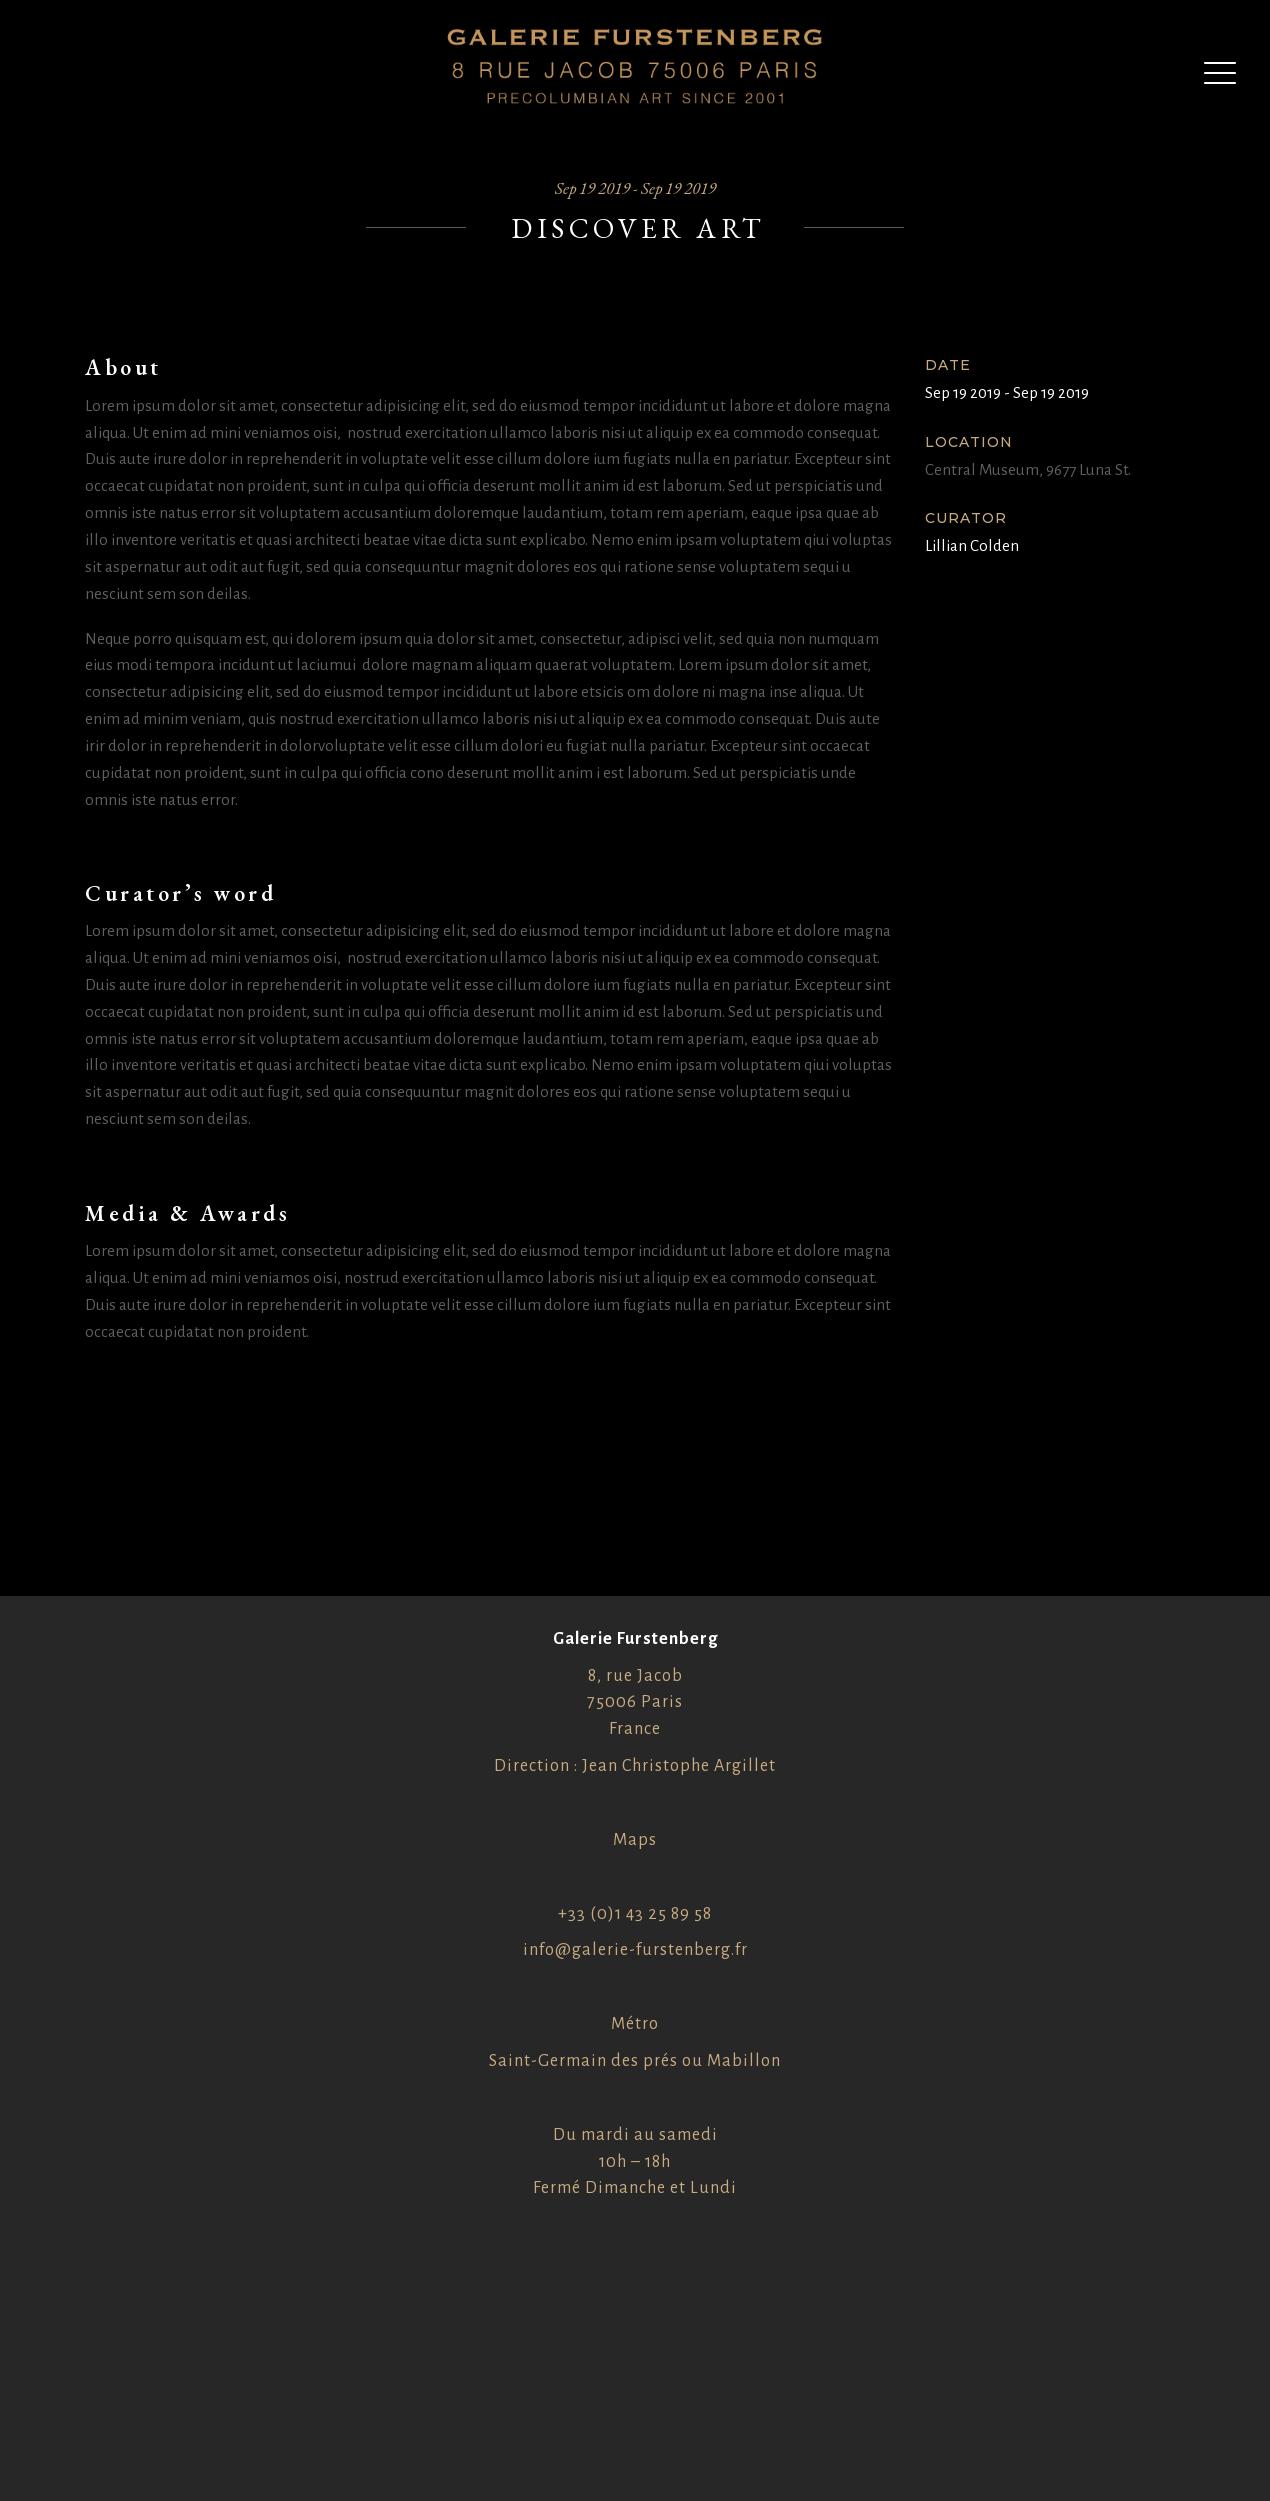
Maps (635, 1840)
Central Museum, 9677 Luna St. (1028, 469)
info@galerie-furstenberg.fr (635, 1950)
